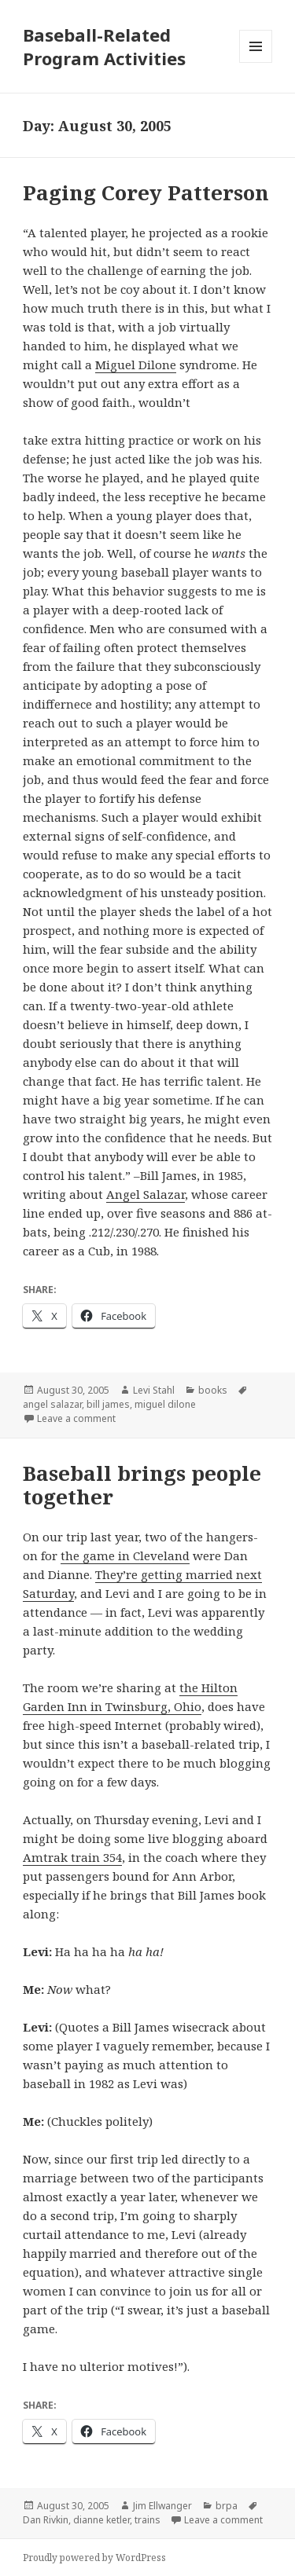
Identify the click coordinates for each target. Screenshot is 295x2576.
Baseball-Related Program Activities (104, 46)
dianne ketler (101, 2520)
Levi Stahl (154, 1390)
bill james (108, 1404)
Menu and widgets (256, 62)
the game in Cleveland (125, 1555)
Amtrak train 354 (72, 1857)
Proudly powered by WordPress (94, 2557)
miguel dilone (165, 1404)
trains (147, 2520)
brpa (227, 2505)
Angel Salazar (145, 1194)
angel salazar (52, 1404)
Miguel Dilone (135, 364)
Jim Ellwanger (162, 2505)
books (212, 1390)
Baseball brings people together (142, 1485)
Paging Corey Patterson (146, 192)
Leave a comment (76, 1418)
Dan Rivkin (45, 2520)
